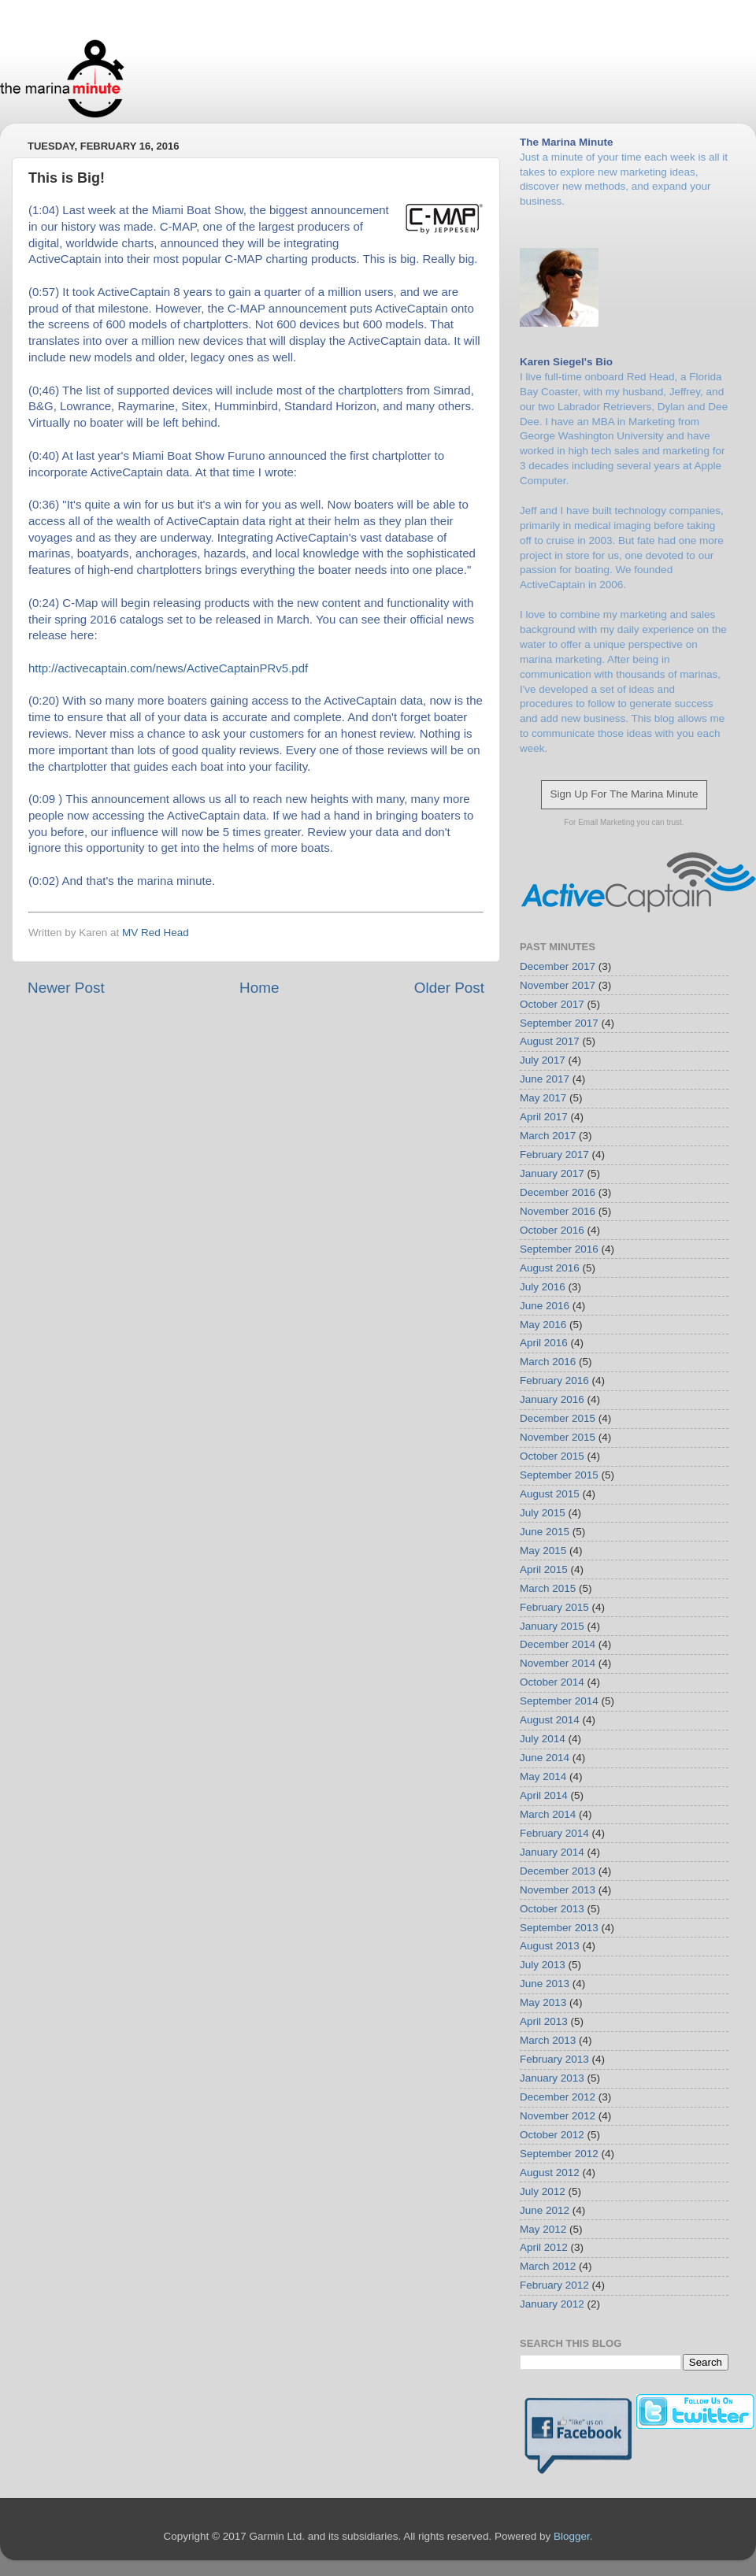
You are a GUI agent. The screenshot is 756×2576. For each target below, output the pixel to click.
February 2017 (554, 1154)
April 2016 (544, 1343)
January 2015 (552, 1626)
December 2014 (557, 1644)
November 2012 (557, 2116)
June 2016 (544, 1306)
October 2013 (552, 1909)
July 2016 (542, 1287)
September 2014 (559, 1701)
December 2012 (557, 2097)
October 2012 (552, 2135)
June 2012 (544, 2210)
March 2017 (548, 1136)
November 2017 (557, 985)
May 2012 (543, 2229)
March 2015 (548, 1588)
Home (259, 987)
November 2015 (557, 1437)
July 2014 (542, 1739)
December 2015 (557, 1418)
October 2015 (552, 1456)
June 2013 (544, 1983)
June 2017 (544, 1079)
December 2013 (557, 1871)
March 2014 (548, 1814)
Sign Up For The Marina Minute (624, 794)
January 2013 (552, 2078)
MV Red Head (155, 932)
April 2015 (544, 1569)
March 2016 (548, 1362)
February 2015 (554, 1607)
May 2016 (543, 1325)
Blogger (572, 2536)
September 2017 (559, 1023)
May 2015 (543, 1550)
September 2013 (559, 1928)
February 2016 (554, 1380)
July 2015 (542, 1513)
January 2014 (552, 1852)
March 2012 (548, 2266)
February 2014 (554, 1833)
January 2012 (552, 2304)
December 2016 (557, 1192)
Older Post (449, 987)
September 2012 (559, 2154)
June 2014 (544, 1758)
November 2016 (557, 1211)
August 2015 (550, 1494)
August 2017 (550, 1041)
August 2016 (550, 1268)
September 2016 (559, 1249)
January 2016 (552, 1399)
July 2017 (542, 1060)
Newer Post (66, 987)
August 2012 (550, 2172)
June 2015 (544, 1532)
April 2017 (544, 1117)
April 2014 (544, 1795)
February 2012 (554, 2285)
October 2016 (552, 1230)
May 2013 (543, 2002)
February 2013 (554, 2059)
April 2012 (544, 2247)
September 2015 (559, 1475)
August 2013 (550, 1946)
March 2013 (548, 2040)
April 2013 (544, 2021)
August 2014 (550, 1720)
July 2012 (542, 2191)
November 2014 (557, 1663)
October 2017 (552, 1004)
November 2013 (557, 1890)
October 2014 (552, 1682)
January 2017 (552, 1173)
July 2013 (542, 1965)
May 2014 (543, 1776)
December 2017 (557, 966)
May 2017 (543, 1098)
